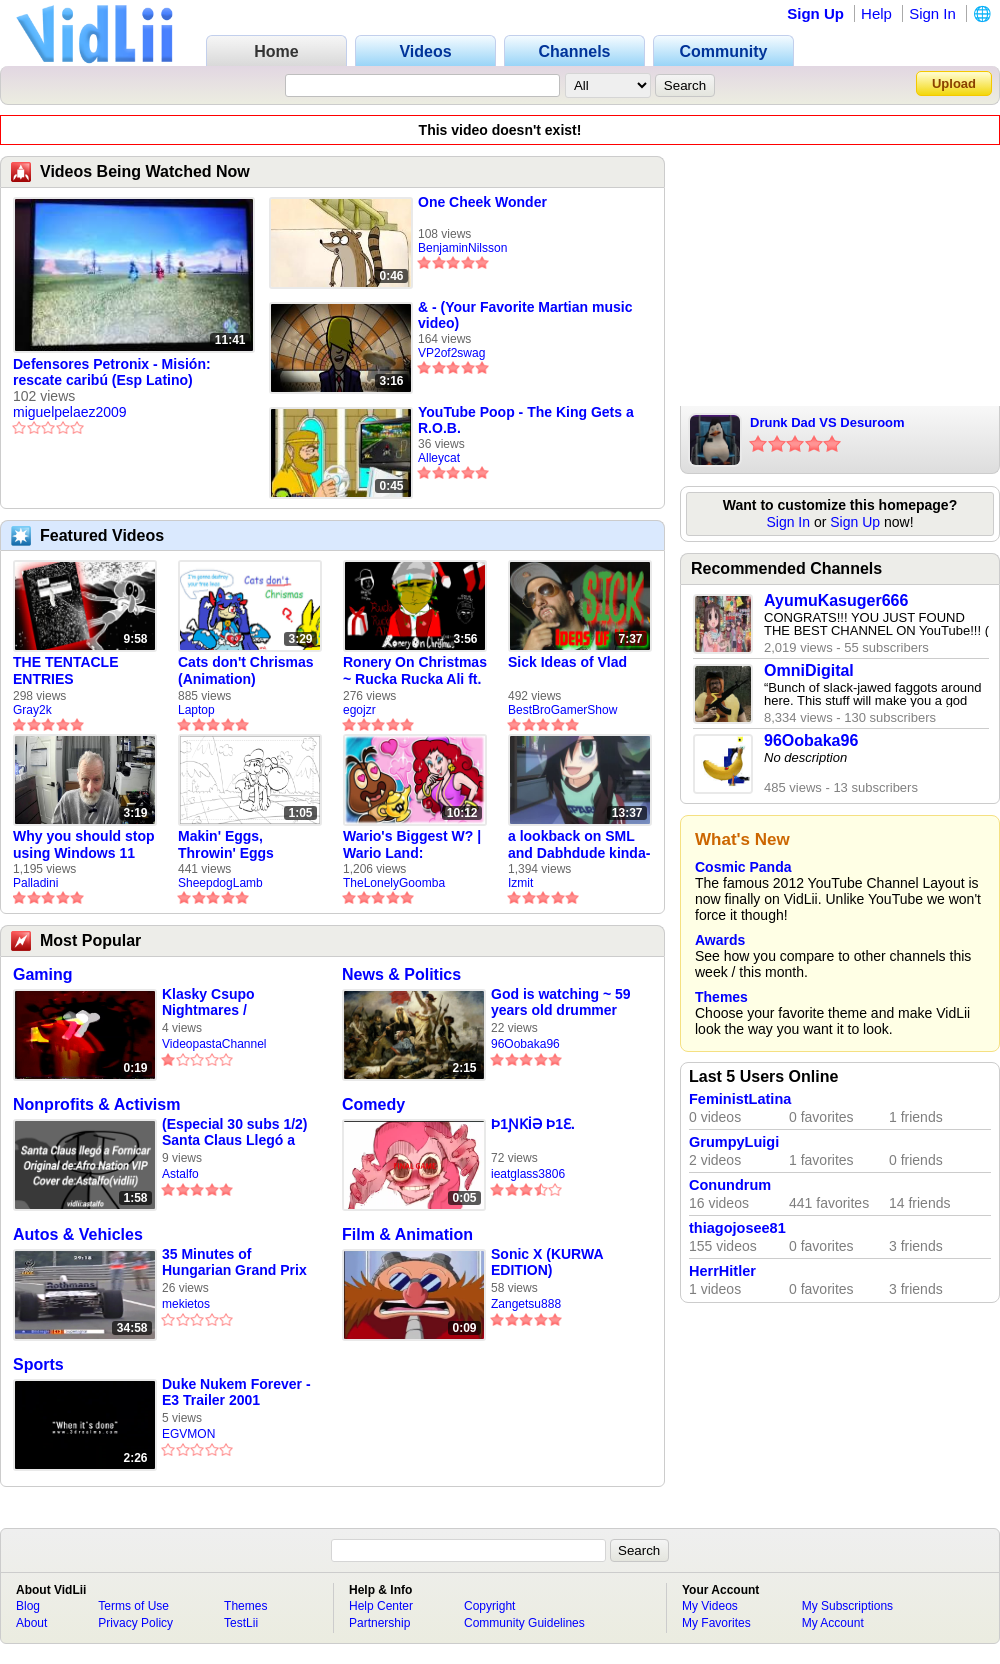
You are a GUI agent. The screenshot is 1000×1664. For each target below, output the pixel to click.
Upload (954, 83)
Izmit (520, 883)
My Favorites (716, 1623)
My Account (833, 1623)
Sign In (932, 13)
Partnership (379, 1623)
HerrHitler (722, 1271)
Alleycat (439, 458)
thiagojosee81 (737, 1228)
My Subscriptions (847, 1606)
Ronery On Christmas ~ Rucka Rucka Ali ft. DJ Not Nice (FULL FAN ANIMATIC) (415, 671)
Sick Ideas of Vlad (567, 662)
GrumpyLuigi (734, 1142)
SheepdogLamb (220, 883)
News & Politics (401, 974)
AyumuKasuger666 (836, 600)
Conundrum (730, 1185)
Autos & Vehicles (78, 1234)
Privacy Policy (135, 1623)
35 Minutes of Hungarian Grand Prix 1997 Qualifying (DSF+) (238, 1262)
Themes (721, 997)
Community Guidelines (524, 1623)
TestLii (241, 1623)
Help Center (381, 1606)
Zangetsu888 (526, 1304)
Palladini (35, 883)
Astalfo (180, 1174)
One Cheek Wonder (482, 202)
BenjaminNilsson (462, 248)
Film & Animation (407, 1234)
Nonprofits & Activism (96, 1104)
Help (876, 13)
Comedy (373, 1104)
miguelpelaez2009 (70, 412)
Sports (38, 1364)
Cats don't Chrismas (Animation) (246, 670)
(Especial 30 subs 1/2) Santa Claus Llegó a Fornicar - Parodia (235, 1132)
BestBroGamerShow (562, 710)
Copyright (489, 1606)
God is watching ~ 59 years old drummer (561, 1002)
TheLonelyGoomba (394, 883)
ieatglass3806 (528, 1174)
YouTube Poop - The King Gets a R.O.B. (526, 420)
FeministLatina (740, 1099)
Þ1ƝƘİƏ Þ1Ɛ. (533, 1124)
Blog (28, 1606)
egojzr (359, 710)
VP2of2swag (451, 353)
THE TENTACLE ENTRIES (66, 670)
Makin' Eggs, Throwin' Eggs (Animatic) (226, 845)
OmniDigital (809, 670)
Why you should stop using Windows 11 (84, 844)
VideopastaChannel (214, 1044)
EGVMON (188, 1434)
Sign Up (815, 13)
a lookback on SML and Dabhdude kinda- (579, 844)
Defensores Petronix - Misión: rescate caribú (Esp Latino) (112, 372)
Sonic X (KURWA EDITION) (547, 1262)
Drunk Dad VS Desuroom (827, 422)
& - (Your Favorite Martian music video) (525, 315)
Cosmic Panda (743, 867)
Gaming (43, 974)
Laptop (196, 710)
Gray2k (32, 710)
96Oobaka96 (525, 1044)
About (31, 1623)
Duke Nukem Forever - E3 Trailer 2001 (236, 1392)
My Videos (710, 1606)
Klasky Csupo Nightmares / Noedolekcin (208, 1002)
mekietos (186, 1304)
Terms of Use (133, 1606)
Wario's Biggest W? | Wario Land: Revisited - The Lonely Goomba (412, 845)
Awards (720, 940)
